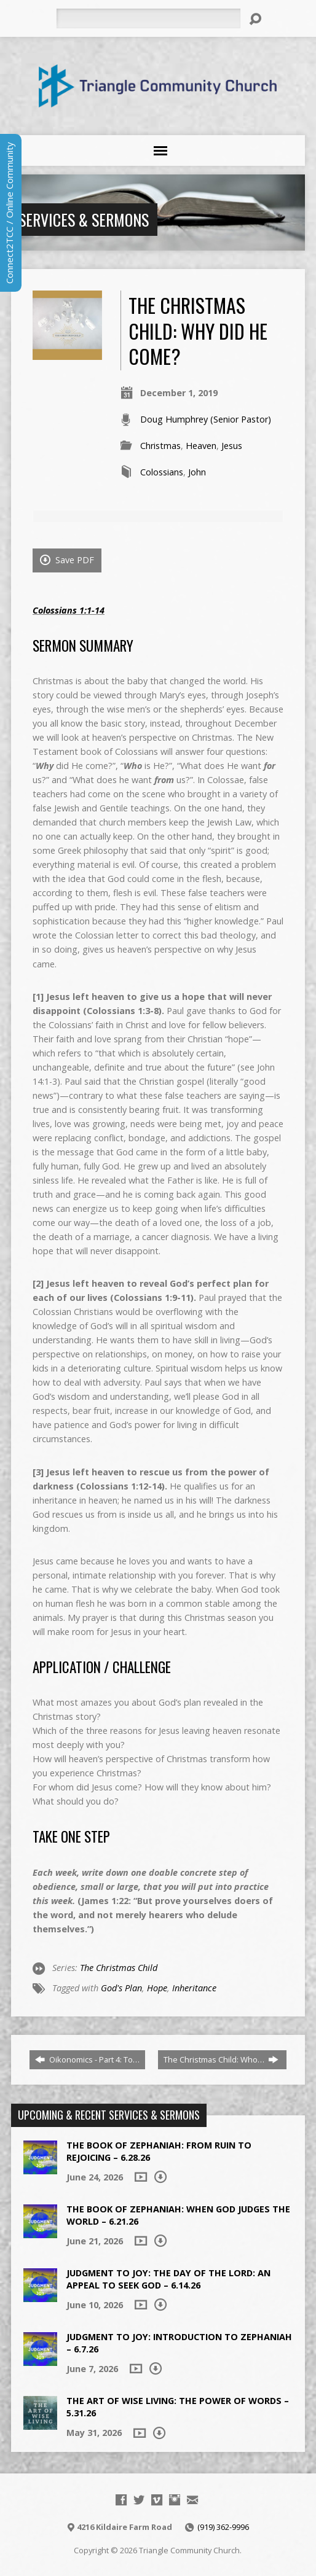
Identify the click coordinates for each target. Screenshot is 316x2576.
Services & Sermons (83, 219)
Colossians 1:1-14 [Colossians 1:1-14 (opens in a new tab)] (69, 610)
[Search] (148, 18)
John (197, 472)
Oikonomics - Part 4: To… (87, 2059)
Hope (157, 1988)
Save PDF (67, 560)
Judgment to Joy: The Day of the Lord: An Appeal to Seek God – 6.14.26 (168, 2279)
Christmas (160, 445)
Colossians (161, 472)
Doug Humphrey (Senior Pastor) (205, 419)
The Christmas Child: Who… (221, 2059)
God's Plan (121, 1988)
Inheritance (194, 1988)
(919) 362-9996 (223, 2526)
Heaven (201, 445)
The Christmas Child (118, 1967)
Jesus (231, 445)
